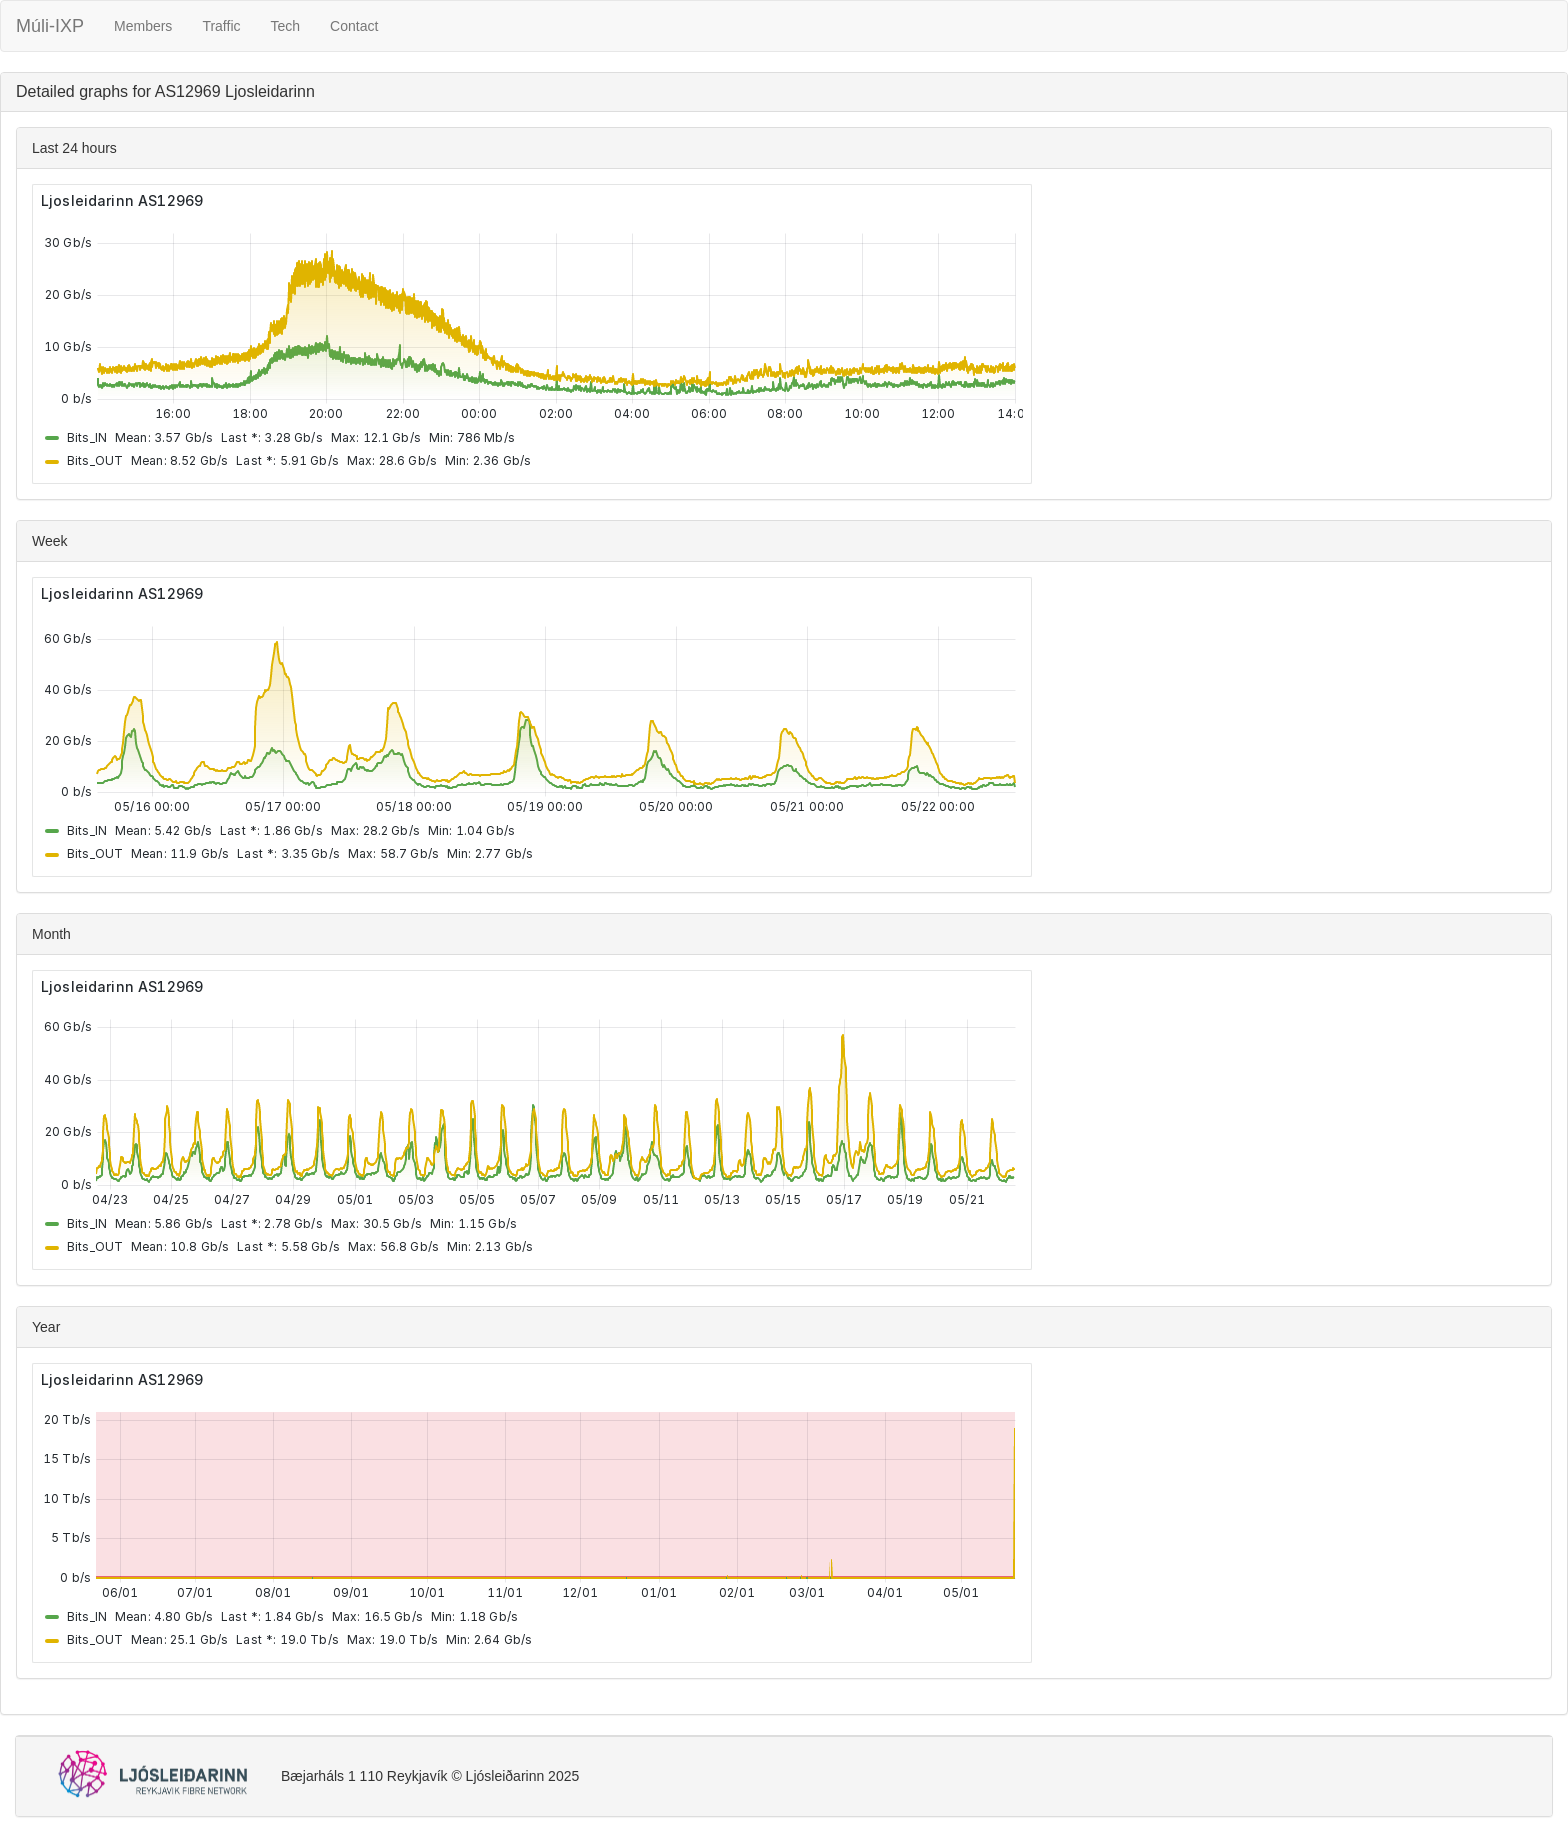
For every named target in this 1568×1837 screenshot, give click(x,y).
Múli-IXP (50, 26)
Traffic (221, 26)
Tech (286, 26)
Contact (354, 26)
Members (143, 26)
